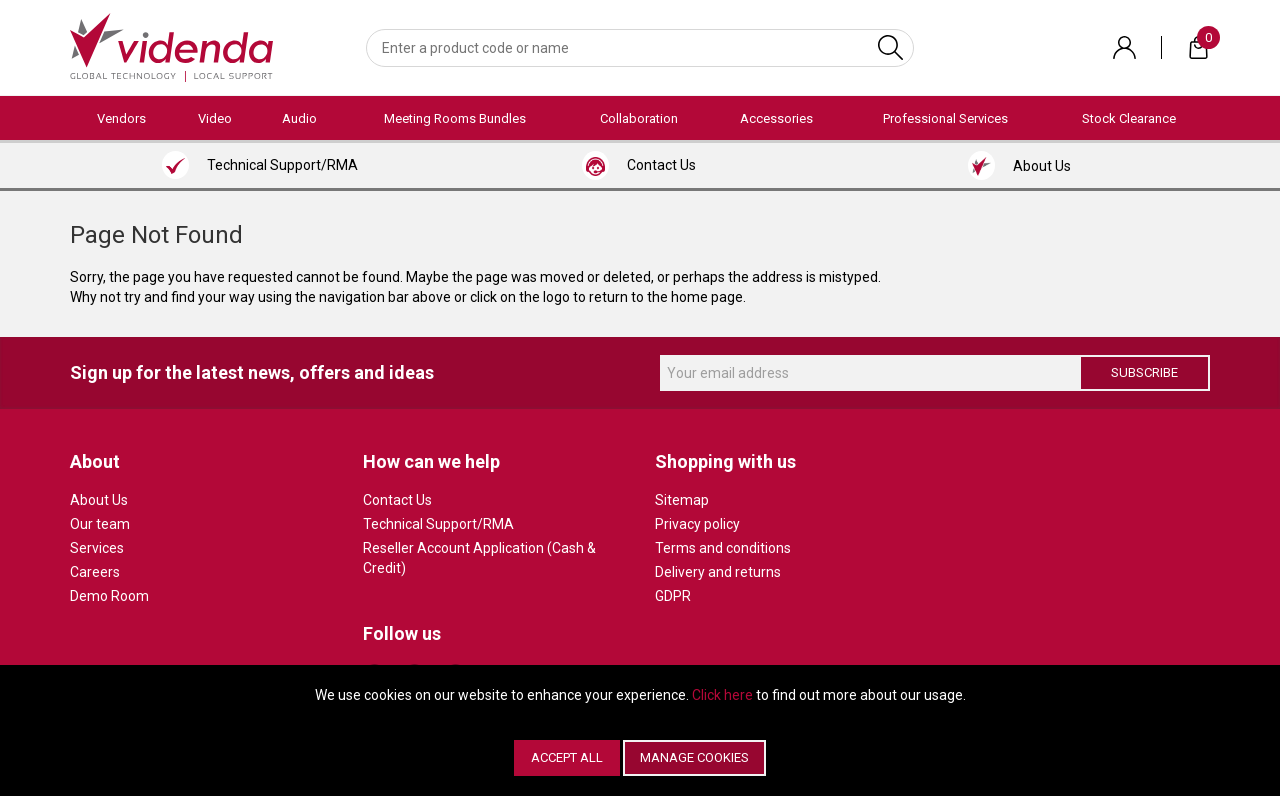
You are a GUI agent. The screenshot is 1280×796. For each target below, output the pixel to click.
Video (215, 118)
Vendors (121, 118)
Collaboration (639, 118)
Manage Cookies (694, 757)
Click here (722, 695)
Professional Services (945, 118)
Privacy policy (697, 524)
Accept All (567, 757)
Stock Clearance (1129, 118)
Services (97, 548)
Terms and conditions (723, 548)
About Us (99, 500)
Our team (100, 524)
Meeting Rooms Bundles (455, 118)
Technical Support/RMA (438, 524)
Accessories (776, 118)
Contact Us (397, 500)
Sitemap (682, 500)
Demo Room (109, 596)
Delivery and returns (718, 572)
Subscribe (1144, 372)
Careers (95, 572)
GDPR (673, 596)
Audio (299, 118)
